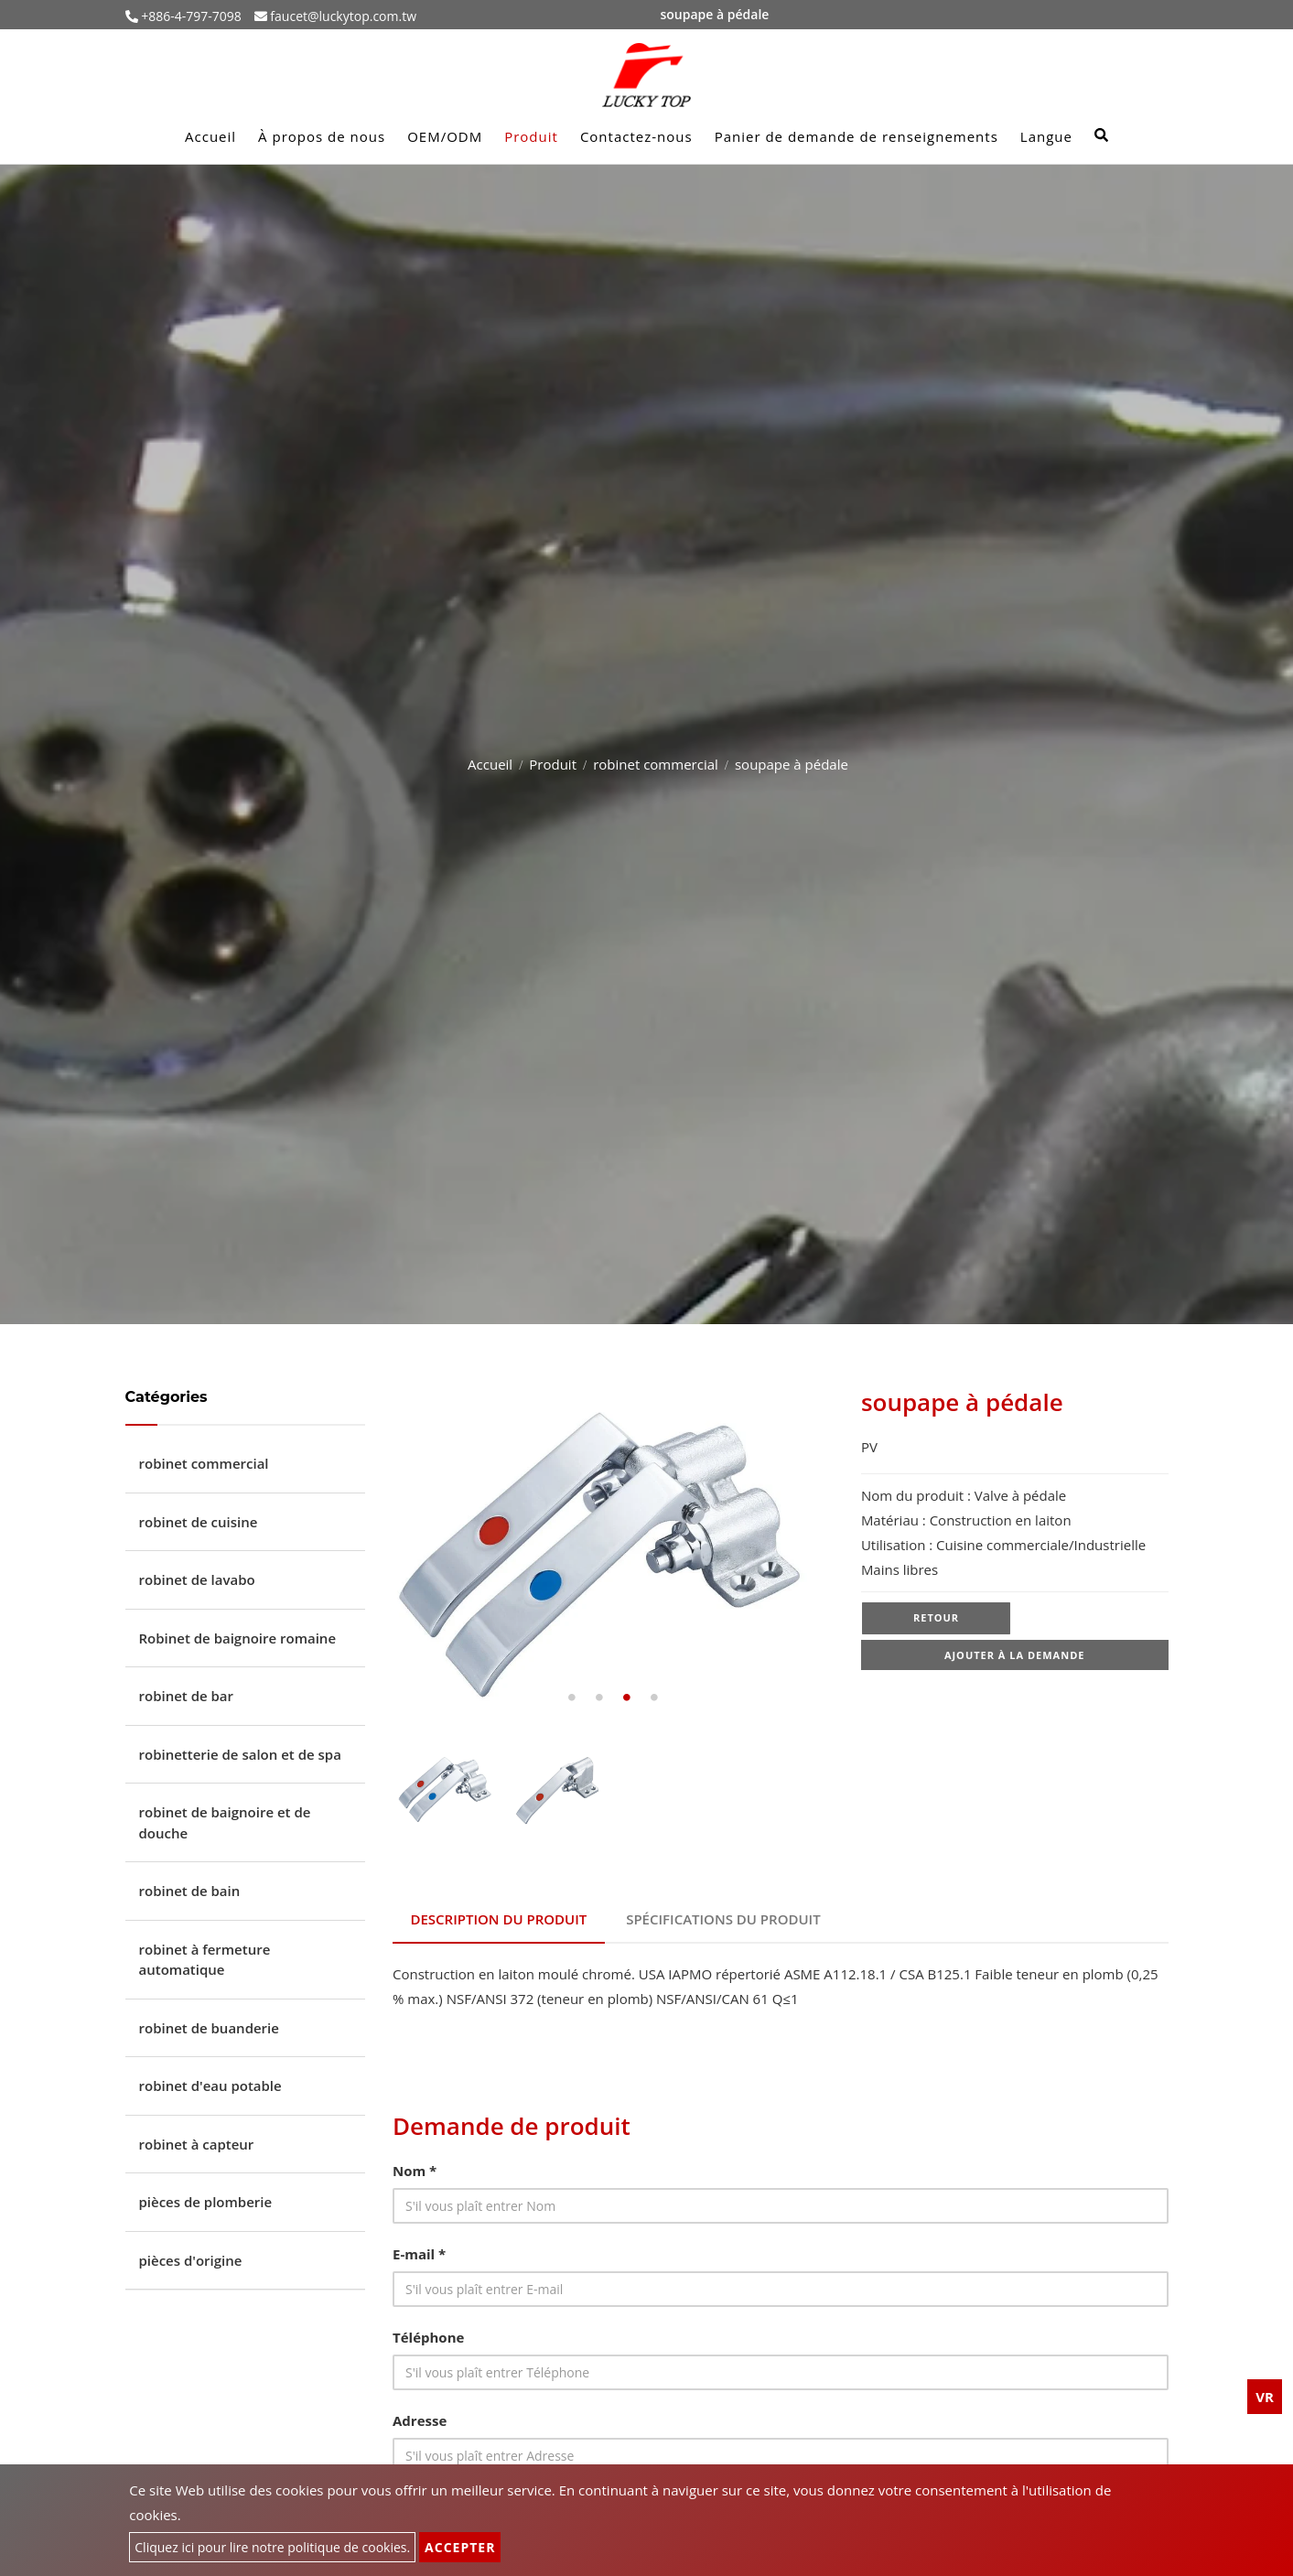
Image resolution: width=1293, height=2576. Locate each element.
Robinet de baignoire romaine (238, 1638)
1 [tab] (572, 1697)
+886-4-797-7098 (190, 16)
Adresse (420, 2418)
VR (1264, 2396)
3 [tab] (627, 1697)
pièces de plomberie (206, 2202)
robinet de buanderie (209, 2028)
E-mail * (419, 2252)
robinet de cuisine (198, 1522)
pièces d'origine (190, 2260)
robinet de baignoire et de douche (225, 1822)
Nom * (414, 2169)
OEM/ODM (444, 136)
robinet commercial (655, 764)
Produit (531, 136)
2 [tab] (599, 1697)
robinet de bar (186, 1696)
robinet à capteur (196, 2144)
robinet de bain (190, 1890)
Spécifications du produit (725, 1918)
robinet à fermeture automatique (205, 1959)
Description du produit (499, 1918)
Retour (936, 1618)
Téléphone (428, 2335)
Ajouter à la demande (1014, 1657)
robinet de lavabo (197, 1579)
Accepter (460, 2547)
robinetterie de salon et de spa (240, 1754)
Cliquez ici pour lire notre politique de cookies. (272, 2547)
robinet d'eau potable (210, 2085)
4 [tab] (654, 1697)
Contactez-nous (636, 136)
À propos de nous (321, 136)
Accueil (210, 136)
